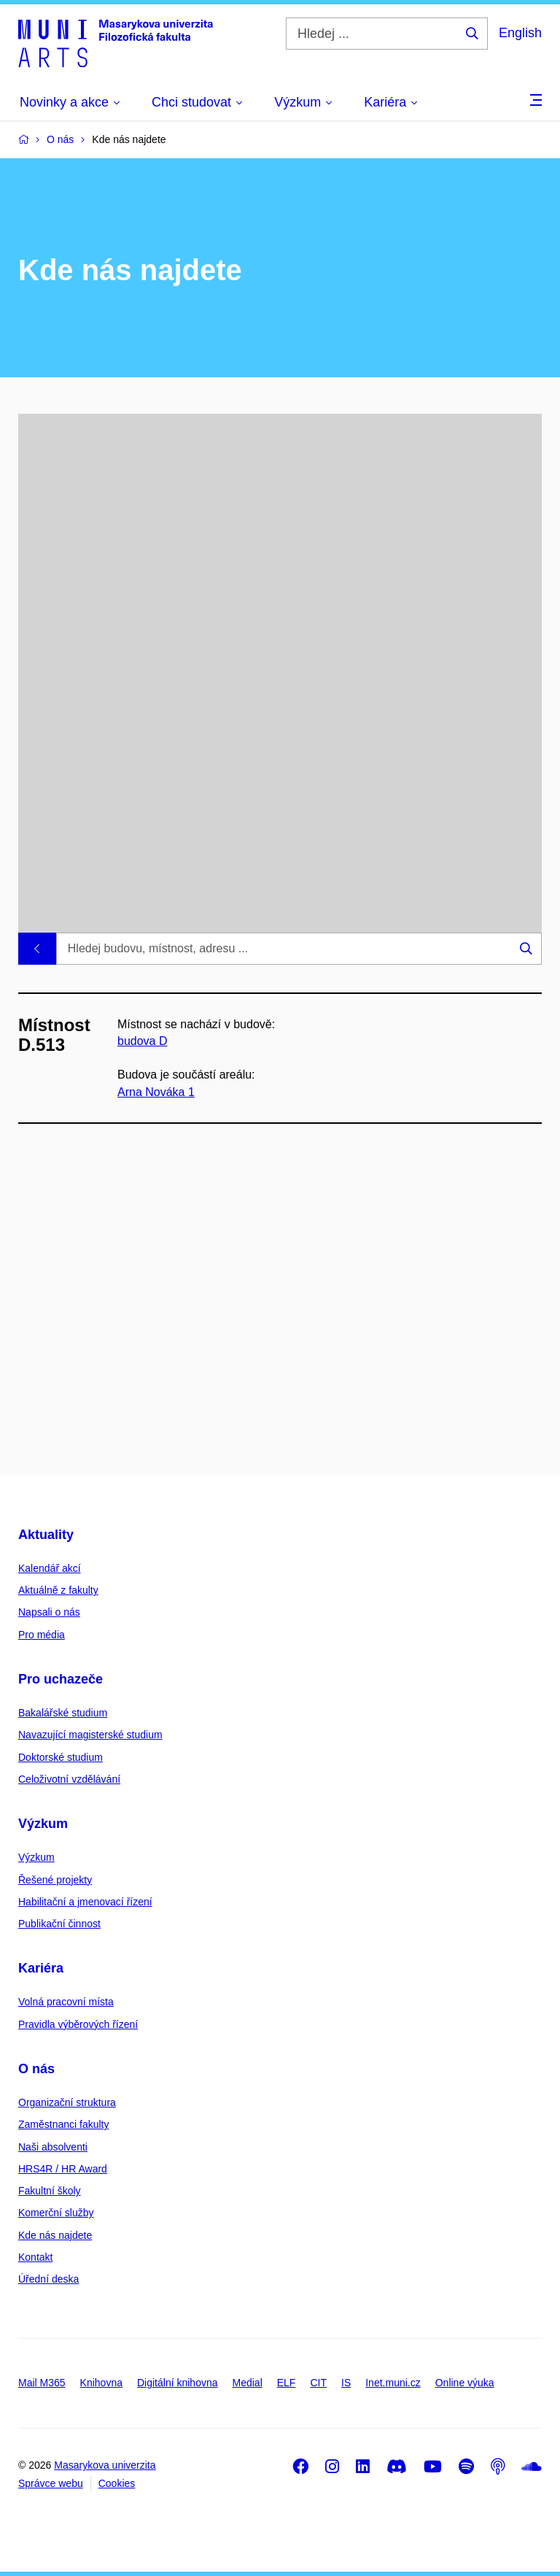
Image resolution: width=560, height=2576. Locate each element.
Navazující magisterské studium (90, 1734)
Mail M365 (42, 2382)
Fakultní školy (49, 2191)
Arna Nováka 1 (156, 1092)
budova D (142, 1041)
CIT (318, 2382)
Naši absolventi (53, 2147)
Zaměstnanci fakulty (63, 2124)
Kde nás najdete (55, 2235)
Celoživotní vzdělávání (69, 1779)
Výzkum (43, 1823)
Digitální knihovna (177, 2382)
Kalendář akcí (49, 1568)
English (520, 33)
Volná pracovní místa (66, 2002)
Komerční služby (55, 2212)
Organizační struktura (67, 2102)
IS (346, 2382)
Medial (247, 2382)
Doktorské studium (60, 1757)
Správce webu (50, 2483)
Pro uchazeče (60, 1679)
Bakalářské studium (62, 1713)
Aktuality (46, 1534)
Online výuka (464, 2382)
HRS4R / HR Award (62, 2169)
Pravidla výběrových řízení (78, 2024)
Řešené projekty (55, 1880)
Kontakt (35, 2257)
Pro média (41, 1634)
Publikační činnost (59, 1923)
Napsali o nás (49, 1612)
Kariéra (40, 1968)
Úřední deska (48, 2279)
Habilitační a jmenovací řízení (85, 1902)
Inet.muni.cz (392, 2382)
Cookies (117, 2483)
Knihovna (101, 2382)
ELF (286, 2382)
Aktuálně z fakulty (58, 1590)
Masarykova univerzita (104, 2465)
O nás (36, 2069)
